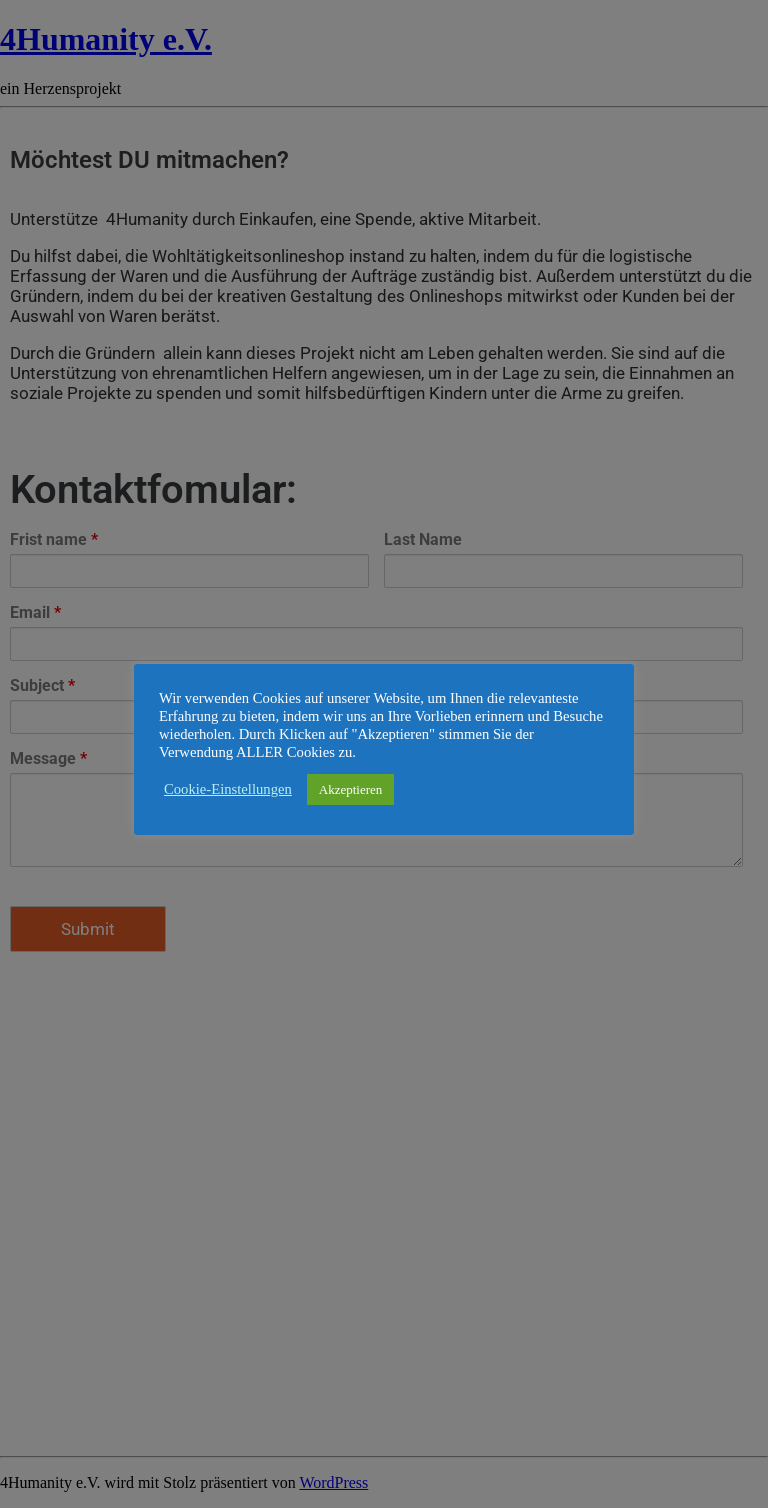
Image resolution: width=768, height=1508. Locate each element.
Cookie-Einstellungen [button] (228, 789)
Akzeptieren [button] (351, 789)
